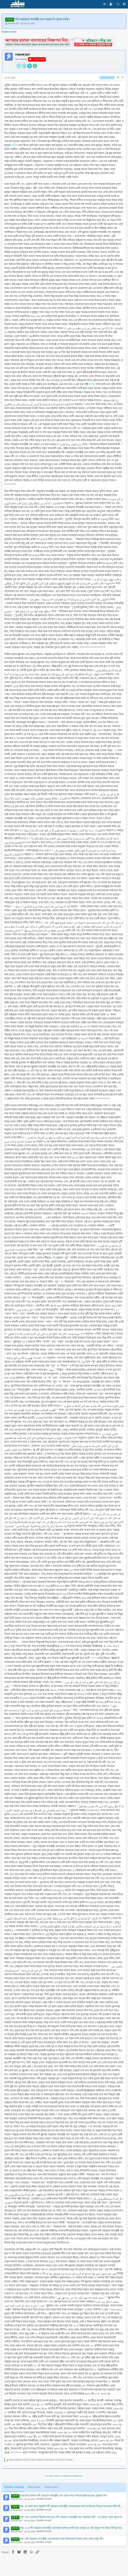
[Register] (111, 4)
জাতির (92, 384)
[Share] (118, 77)
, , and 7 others (41, 2459)
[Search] (117, 4)
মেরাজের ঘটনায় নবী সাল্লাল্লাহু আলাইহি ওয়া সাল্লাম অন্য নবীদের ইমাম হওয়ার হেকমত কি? (64, 2496)
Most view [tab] (34, 2487)
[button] (124, 4)
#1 (123, 77)
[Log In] (104, 4)
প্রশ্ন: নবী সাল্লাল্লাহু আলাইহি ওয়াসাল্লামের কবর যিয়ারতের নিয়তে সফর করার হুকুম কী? (62, 2539)
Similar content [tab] (14, 2487)
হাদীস (15, 145)
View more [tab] (51, 2487)
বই (53, 1258)
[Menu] (4, 4)
